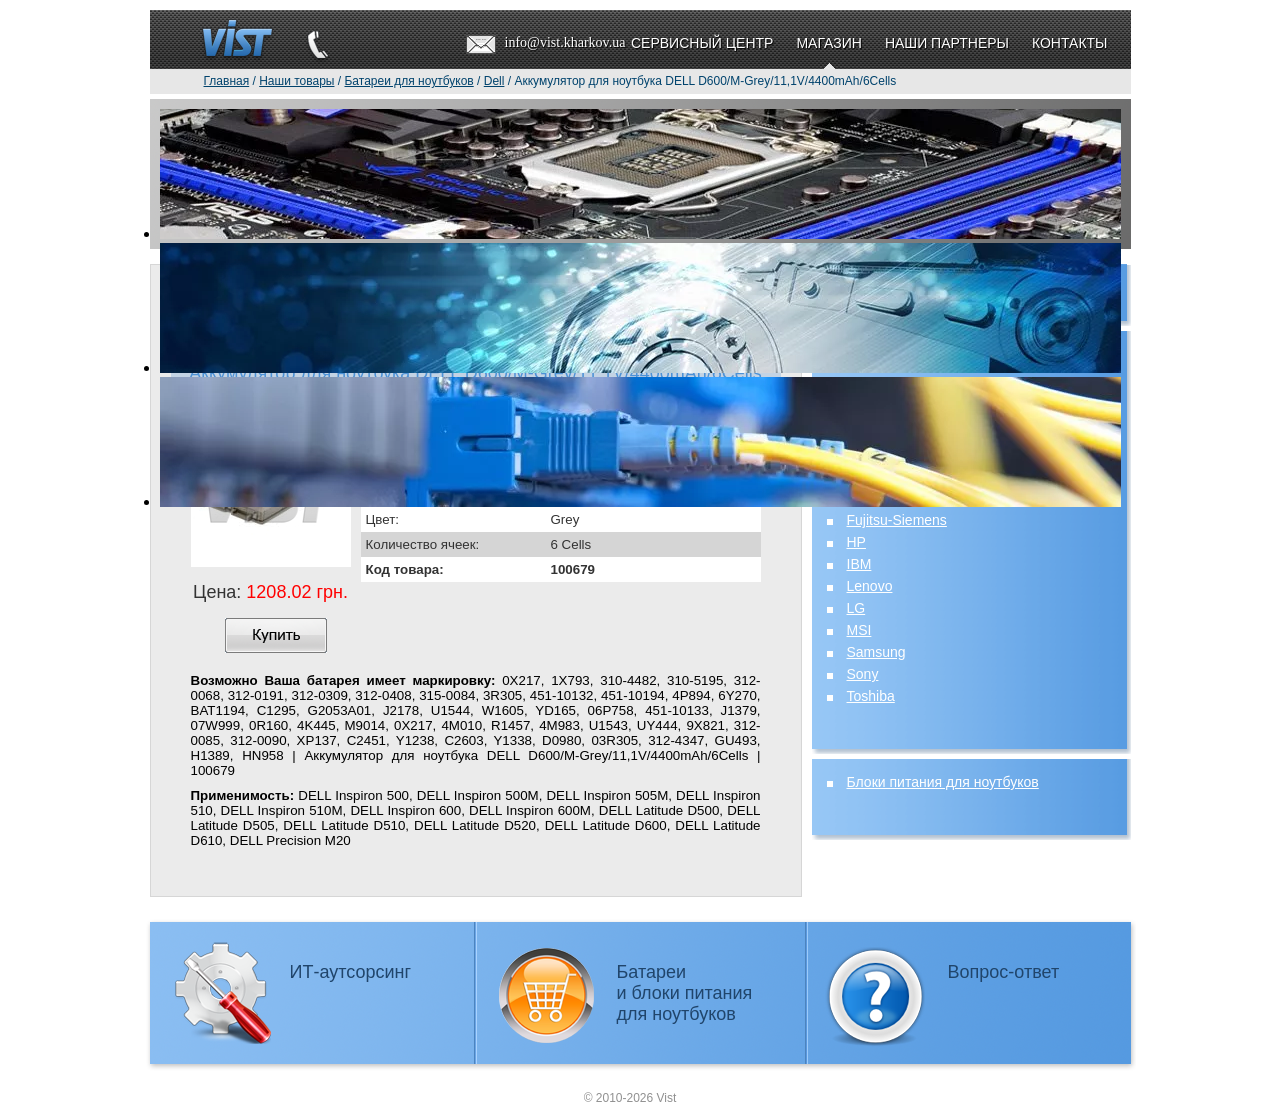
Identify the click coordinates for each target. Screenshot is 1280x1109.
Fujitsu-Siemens (897, 520)
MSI (859, 630)
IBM (859, 564)
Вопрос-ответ (1004, 972)
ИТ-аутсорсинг (351, 972)
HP (856, 542)
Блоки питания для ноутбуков (943, 782)
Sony (863, 674)
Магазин (828, 43)
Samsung (876, 652)
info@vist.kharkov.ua (565, 42)
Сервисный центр (702, 43)
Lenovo (870, 586)
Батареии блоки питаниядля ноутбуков (685, 993)
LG (856, 608)
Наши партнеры (947, 43)
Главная (227, 81)
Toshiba (871, 696)
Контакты (1070, 43)
